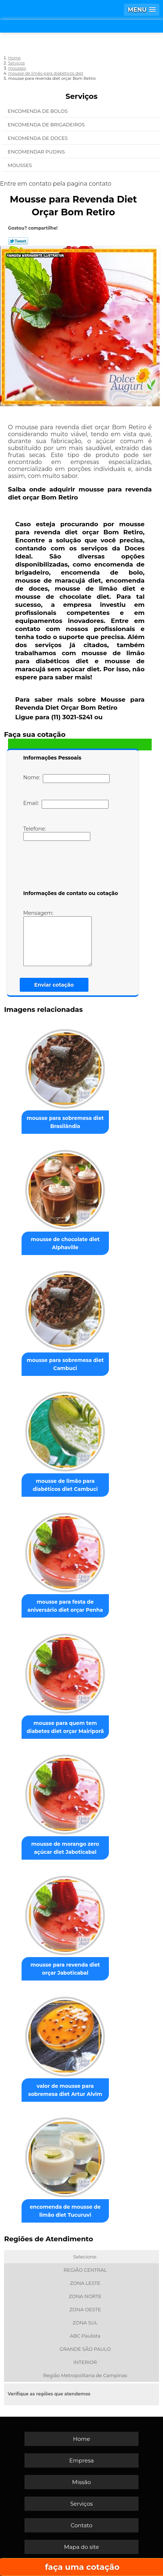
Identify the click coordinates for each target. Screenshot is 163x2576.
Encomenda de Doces (38, 138)
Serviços (81, 96)
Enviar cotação (54, 984)
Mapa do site (81, 2546)
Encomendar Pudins (37, 152)
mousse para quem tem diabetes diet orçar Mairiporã (65, 1727)
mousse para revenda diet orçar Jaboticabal (65, 1968)
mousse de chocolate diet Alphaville (65, 1243)
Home (81, 2438)
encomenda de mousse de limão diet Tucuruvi (65, 2211)
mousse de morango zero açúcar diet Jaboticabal (65, 1848)
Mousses (20, 165)
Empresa (81, 2460)
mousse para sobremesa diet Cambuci (65, 1364)
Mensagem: (57, 938)
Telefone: (56, 833)
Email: (66, 804)
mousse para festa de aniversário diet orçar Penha (65, 1606)
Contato (81, 2525)
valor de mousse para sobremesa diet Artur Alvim (65, 2090)
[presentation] (69, 867)
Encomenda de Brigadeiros (47, 124)
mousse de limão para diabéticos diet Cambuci (65, 1485)
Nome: (66, 778)
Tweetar (18, 241)
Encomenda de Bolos (38, 111)
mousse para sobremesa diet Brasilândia (65, 1122)
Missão (81, 2482)
